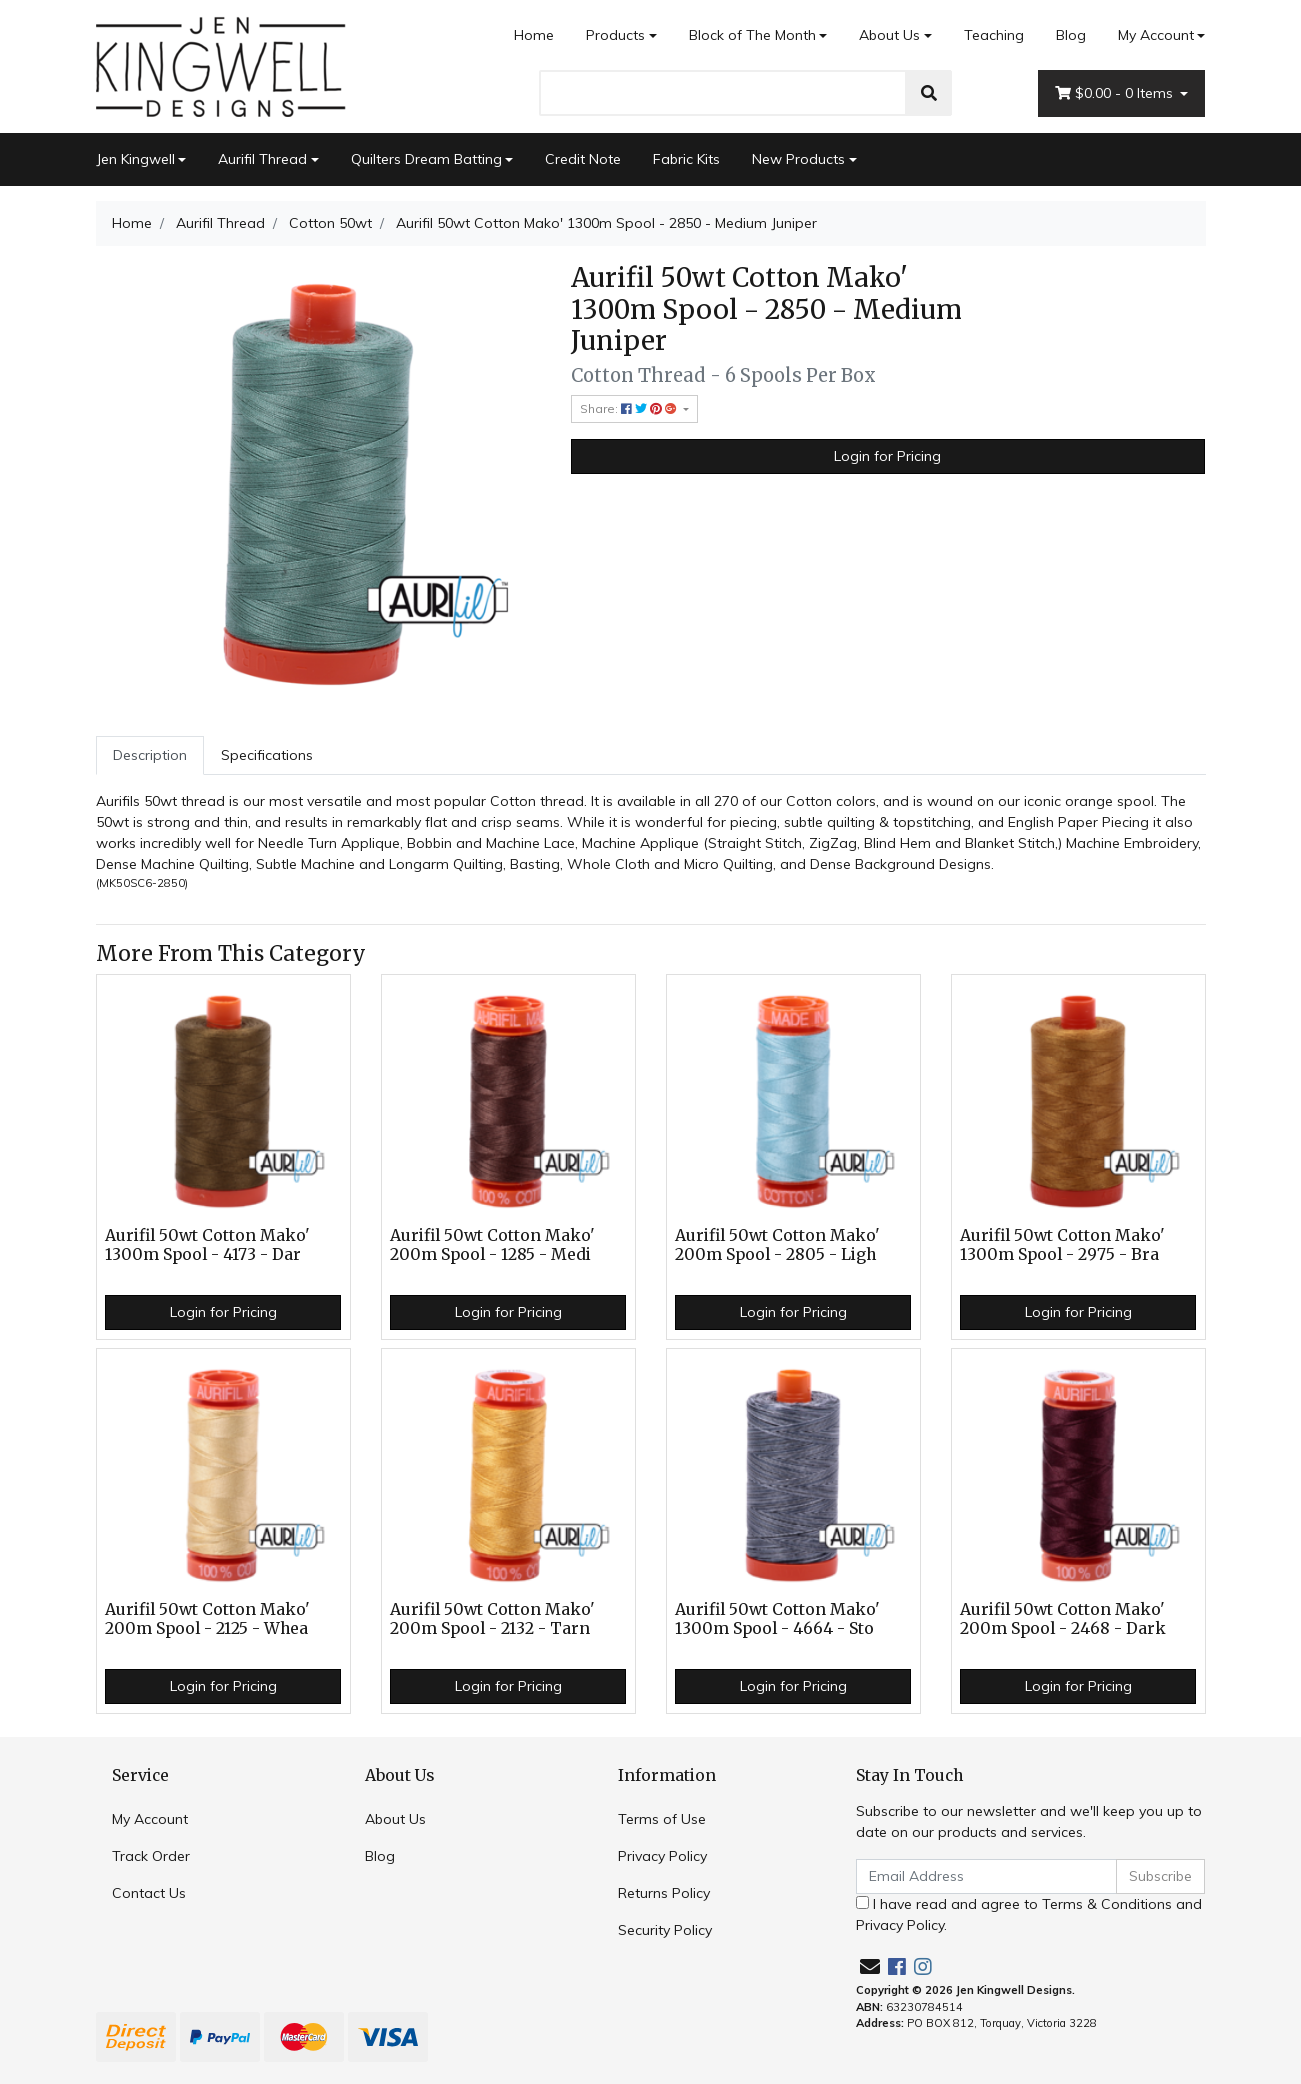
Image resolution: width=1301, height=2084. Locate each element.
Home (534, 35)
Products (615, 35)
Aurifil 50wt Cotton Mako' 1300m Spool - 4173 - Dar (207, 1245)
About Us (889, 35)
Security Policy (665, 1930)
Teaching (994, 35)
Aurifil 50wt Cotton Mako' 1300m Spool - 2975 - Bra (1062, 1245)
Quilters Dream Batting (426, 159)
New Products (798, 159)
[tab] (150, 755)
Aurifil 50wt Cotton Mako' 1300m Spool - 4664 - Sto (777, 1619)
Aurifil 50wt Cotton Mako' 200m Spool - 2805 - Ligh (777, 1245)
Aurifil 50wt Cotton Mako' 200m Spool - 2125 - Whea (207, 1619)
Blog (1071, 35)
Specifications (267, 755)
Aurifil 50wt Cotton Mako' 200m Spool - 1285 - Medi (492, 1245)
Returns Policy (664, 1893)
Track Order (151, 1856)
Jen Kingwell (135, 159)
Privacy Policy (662, 1856)
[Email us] (870, 1966)
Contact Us (149, 1893)
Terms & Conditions (1107, 1904)
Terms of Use (662, 1819)
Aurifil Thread (262, 159)
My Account (150, 1819)
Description (150, 755)
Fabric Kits (686, 159)
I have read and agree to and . (1029, 1914)
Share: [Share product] (630, 408)
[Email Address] (987, 1876)
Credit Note (583, 159)
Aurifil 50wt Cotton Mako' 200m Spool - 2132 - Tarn (492, 1619)
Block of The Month (752, 35)
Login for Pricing (887, 456)
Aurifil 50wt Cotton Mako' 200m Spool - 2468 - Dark (1063, 1619)
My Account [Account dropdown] (1156, 35)
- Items (1116, 93)
